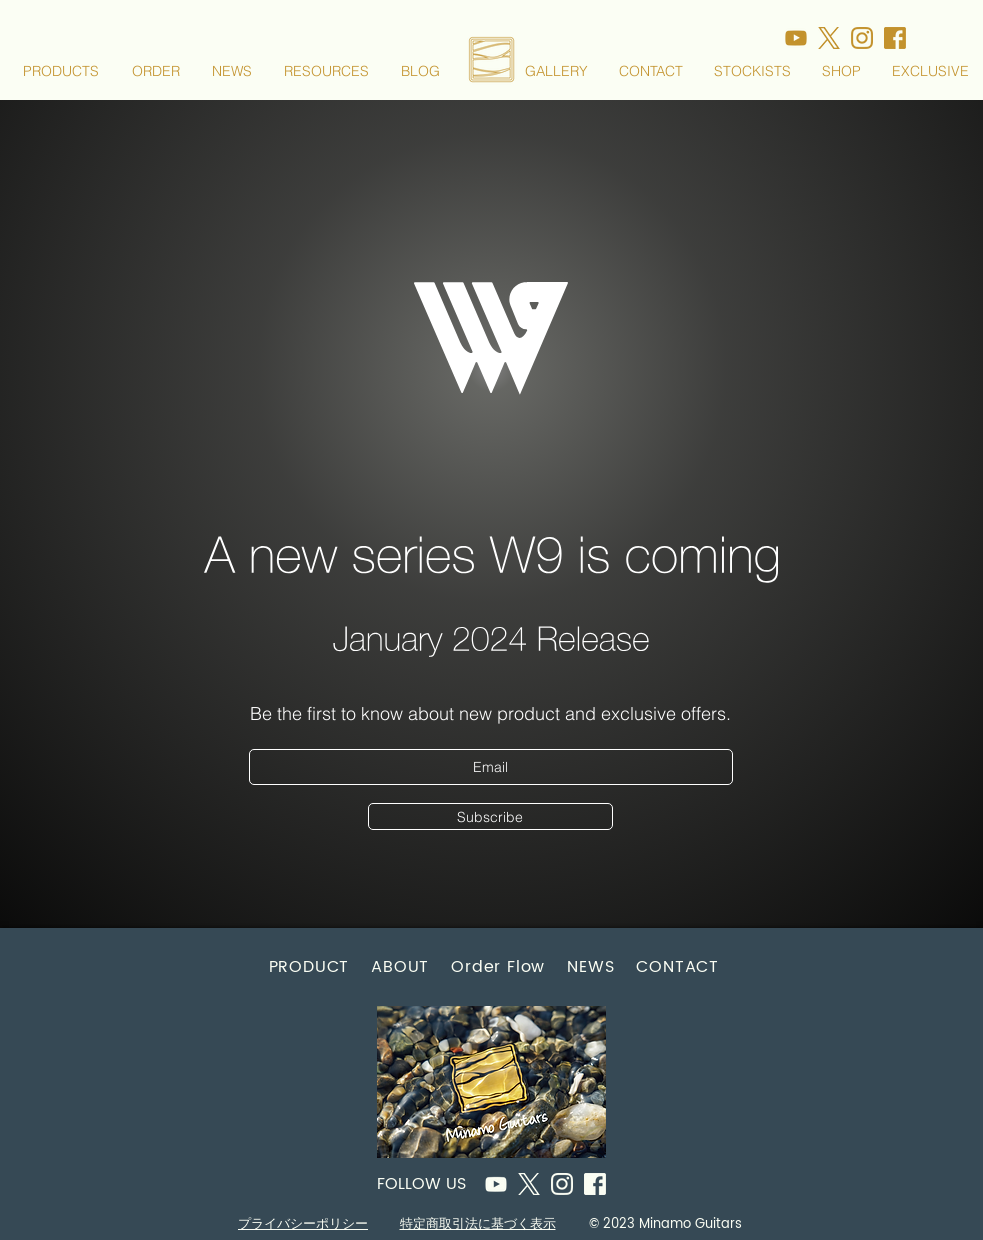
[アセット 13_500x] (862, 38)
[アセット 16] (529, 1184)
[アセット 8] (562, 1184)
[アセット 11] (595, 1184)
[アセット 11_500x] (895, 38)
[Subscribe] (490, 816)
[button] (61, 71)
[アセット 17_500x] (796, 38)
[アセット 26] (496, 1184)
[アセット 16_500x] (829, 38)
